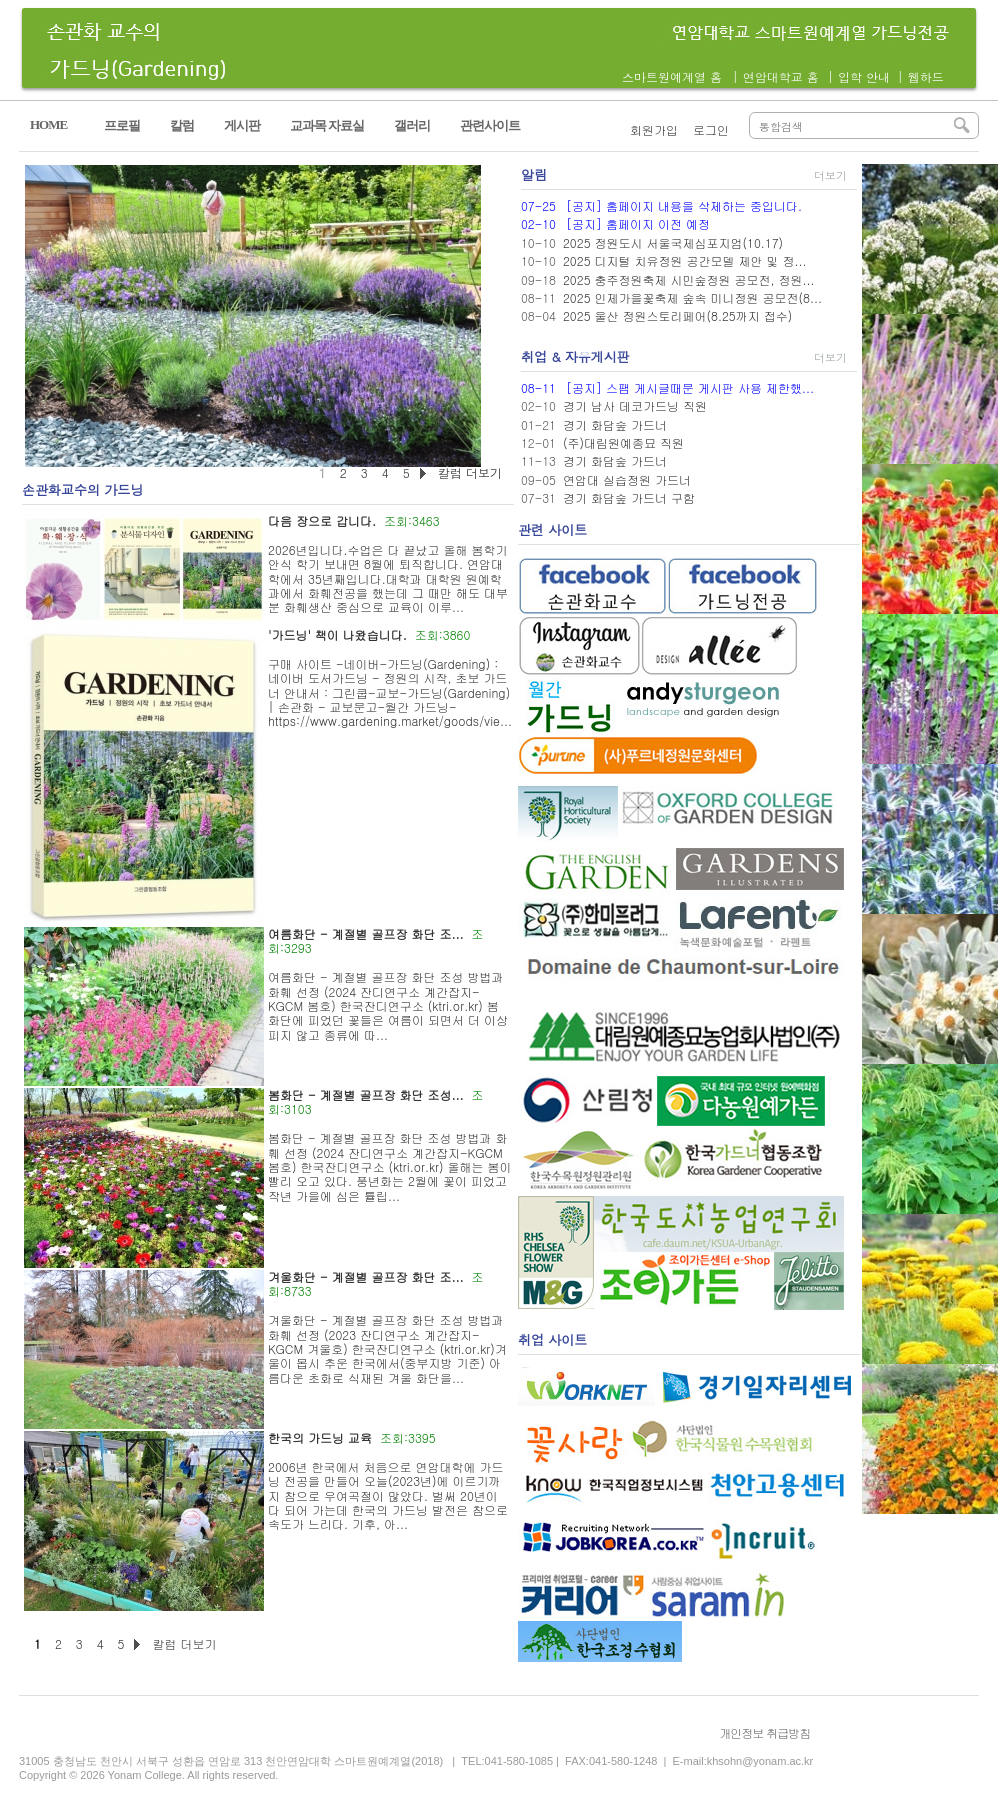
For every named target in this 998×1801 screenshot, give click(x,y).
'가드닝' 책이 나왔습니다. (337, 634)
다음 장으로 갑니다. (322, 520)
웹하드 (926, 76)
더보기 (830, 175)
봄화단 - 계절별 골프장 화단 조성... (366, 1094)
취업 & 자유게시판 (575, 356)
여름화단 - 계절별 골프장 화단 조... (366, 933)
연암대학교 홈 (781, 76)
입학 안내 (864, 76)
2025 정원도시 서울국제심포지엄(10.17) (673, 242)
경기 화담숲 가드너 (615, 424)
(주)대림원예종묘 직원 (623, 442)
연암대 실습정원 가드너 (627, 479)
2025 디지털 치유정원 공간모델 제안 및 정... (685, 260)
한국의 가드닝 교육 (320, 1437)
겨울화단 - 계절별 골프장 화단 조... (366, 1276)
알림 (534, 174)
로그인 (711, 129)
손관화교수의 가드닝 (82, 489)
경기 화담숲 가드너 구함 (629, 497)
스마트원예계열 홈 (672, 76)
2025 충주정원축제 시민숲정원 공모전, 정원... (689, 279)
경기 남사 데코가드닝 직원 (635, 405)
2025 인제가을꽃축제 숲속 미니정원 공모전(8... (692, 297)
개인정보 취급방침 (764, 1732)
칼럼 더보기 (184, 1643)
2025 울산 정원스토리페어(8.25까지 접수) (677, 315)
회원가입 (654, 129)
